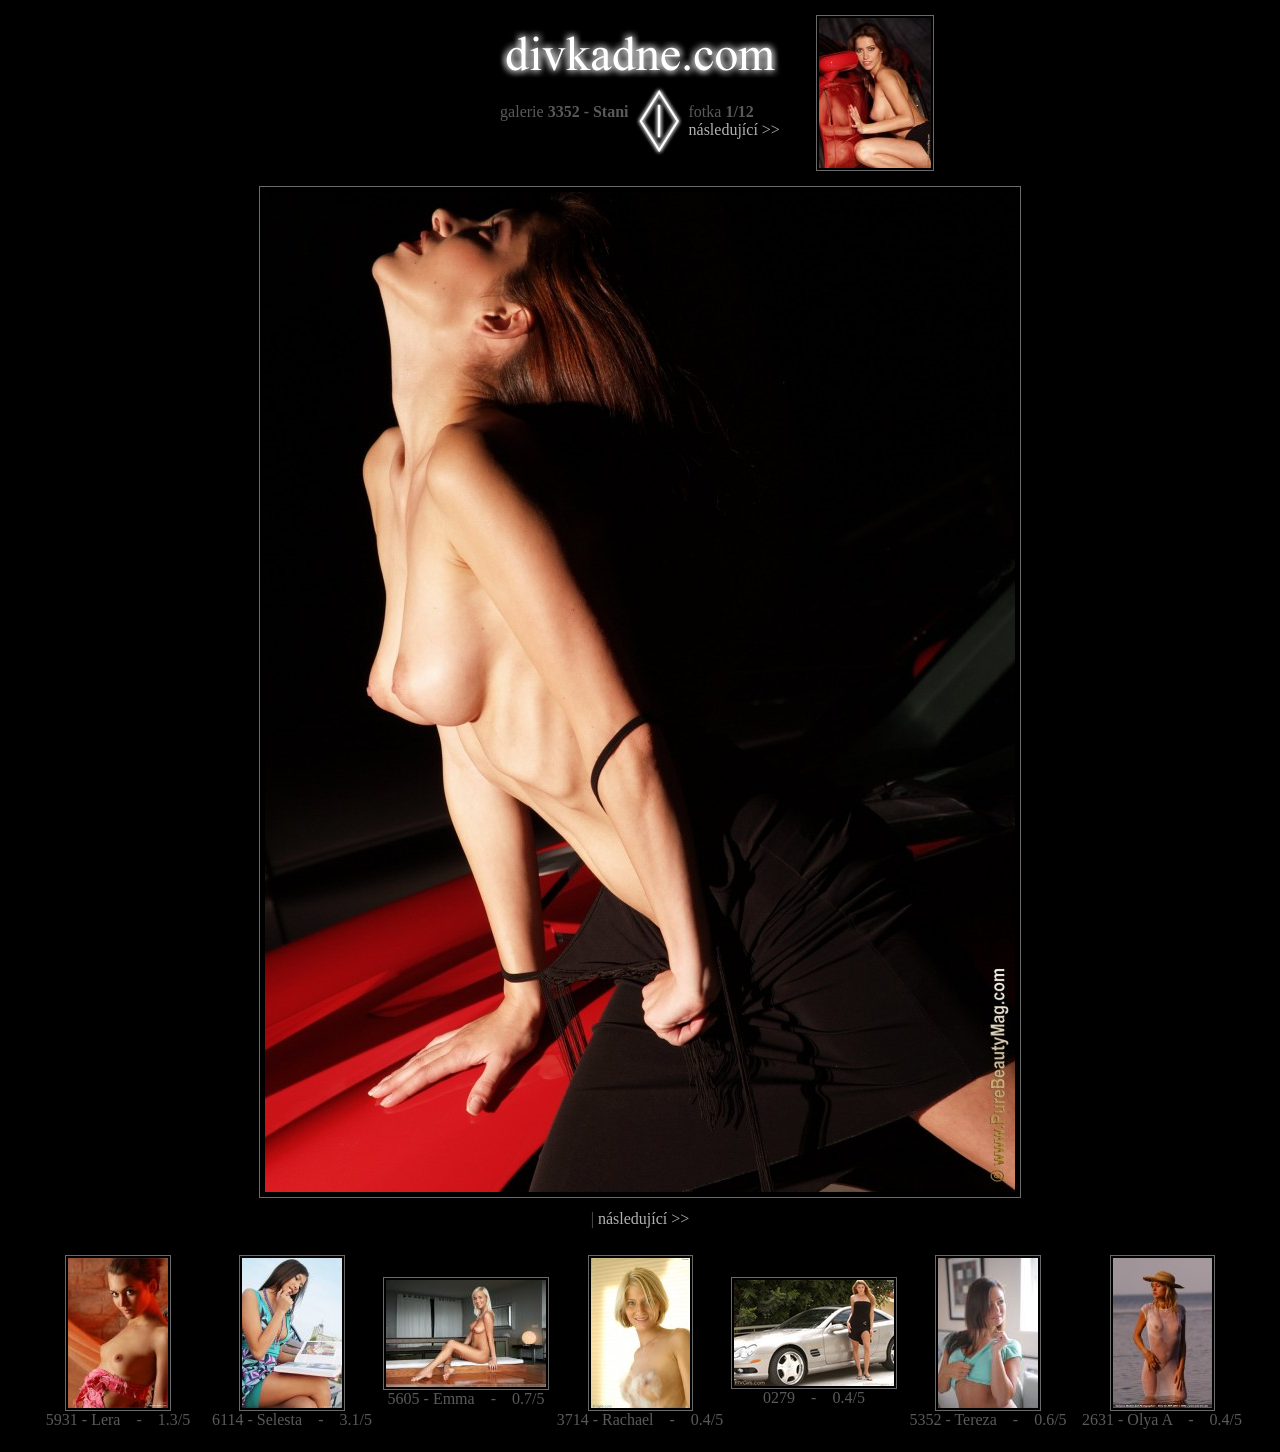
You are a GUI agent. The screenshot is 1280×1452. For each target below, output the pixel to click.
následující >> (734, 129)
